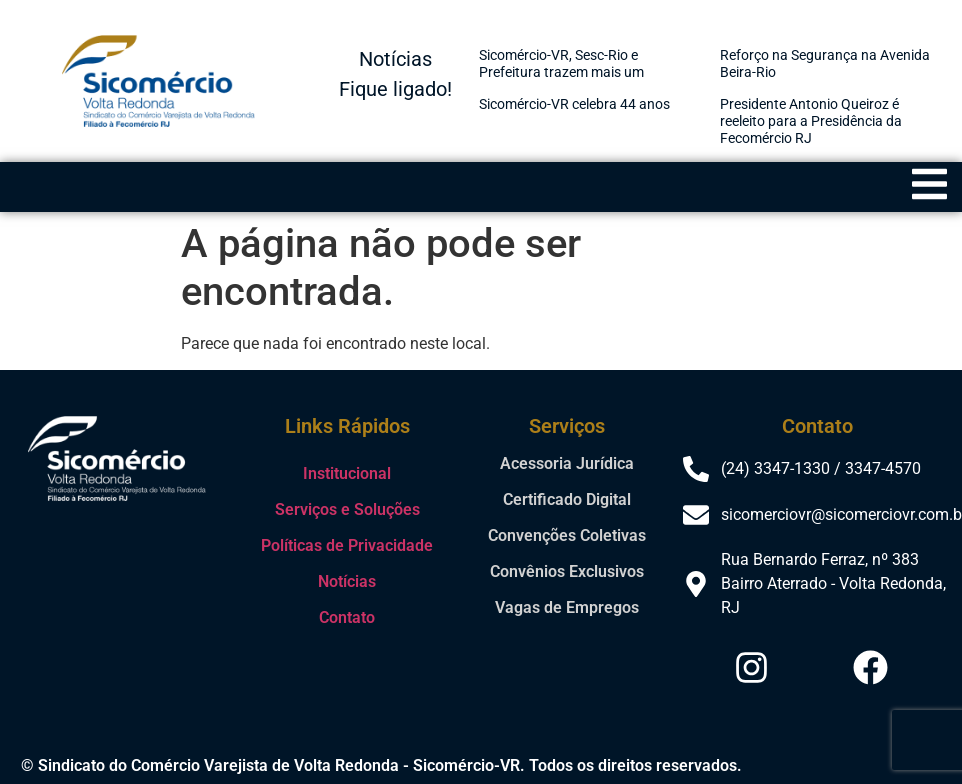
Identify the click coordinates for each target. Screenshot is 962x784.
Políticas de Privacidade (347, 545)
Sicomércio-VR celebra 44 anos (574, 104)
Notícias (347, 581)
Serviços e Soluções (347, 509)
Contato (347, 617)
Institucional (347, 473)
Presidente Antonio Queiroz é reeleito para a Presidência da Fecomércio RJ (811, 121)
